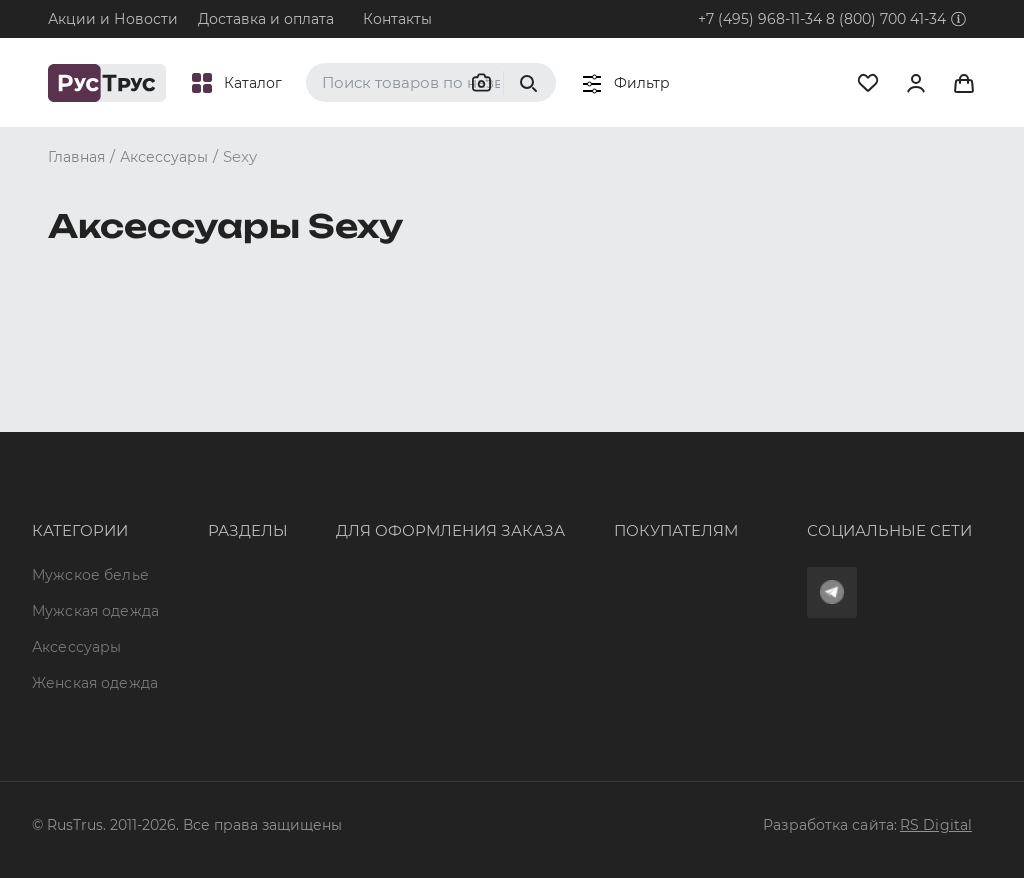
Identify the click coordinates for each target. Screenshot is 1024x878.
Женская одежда (64, 563)
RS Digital (936, 825)
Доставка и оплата (266, 19)
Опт (167, 430)
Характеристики (215, 502)
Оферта (523, 430)
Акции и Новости (113, 19)
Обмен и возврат (558, 502)
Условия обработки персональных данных (623, 583)
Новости (185, 611)
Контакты (397, 19)
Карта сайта (198, 683)
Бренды (182, 466)
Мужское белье (90, 430)
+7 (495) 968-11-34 (760, 19)
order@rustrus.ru (338, 520)
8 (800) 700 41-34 (886, 19)
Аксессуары (76, 519)
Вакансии (189, 647)
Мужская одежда (65, 474)
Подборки (191, 539)
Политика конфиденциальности (615, 539)
